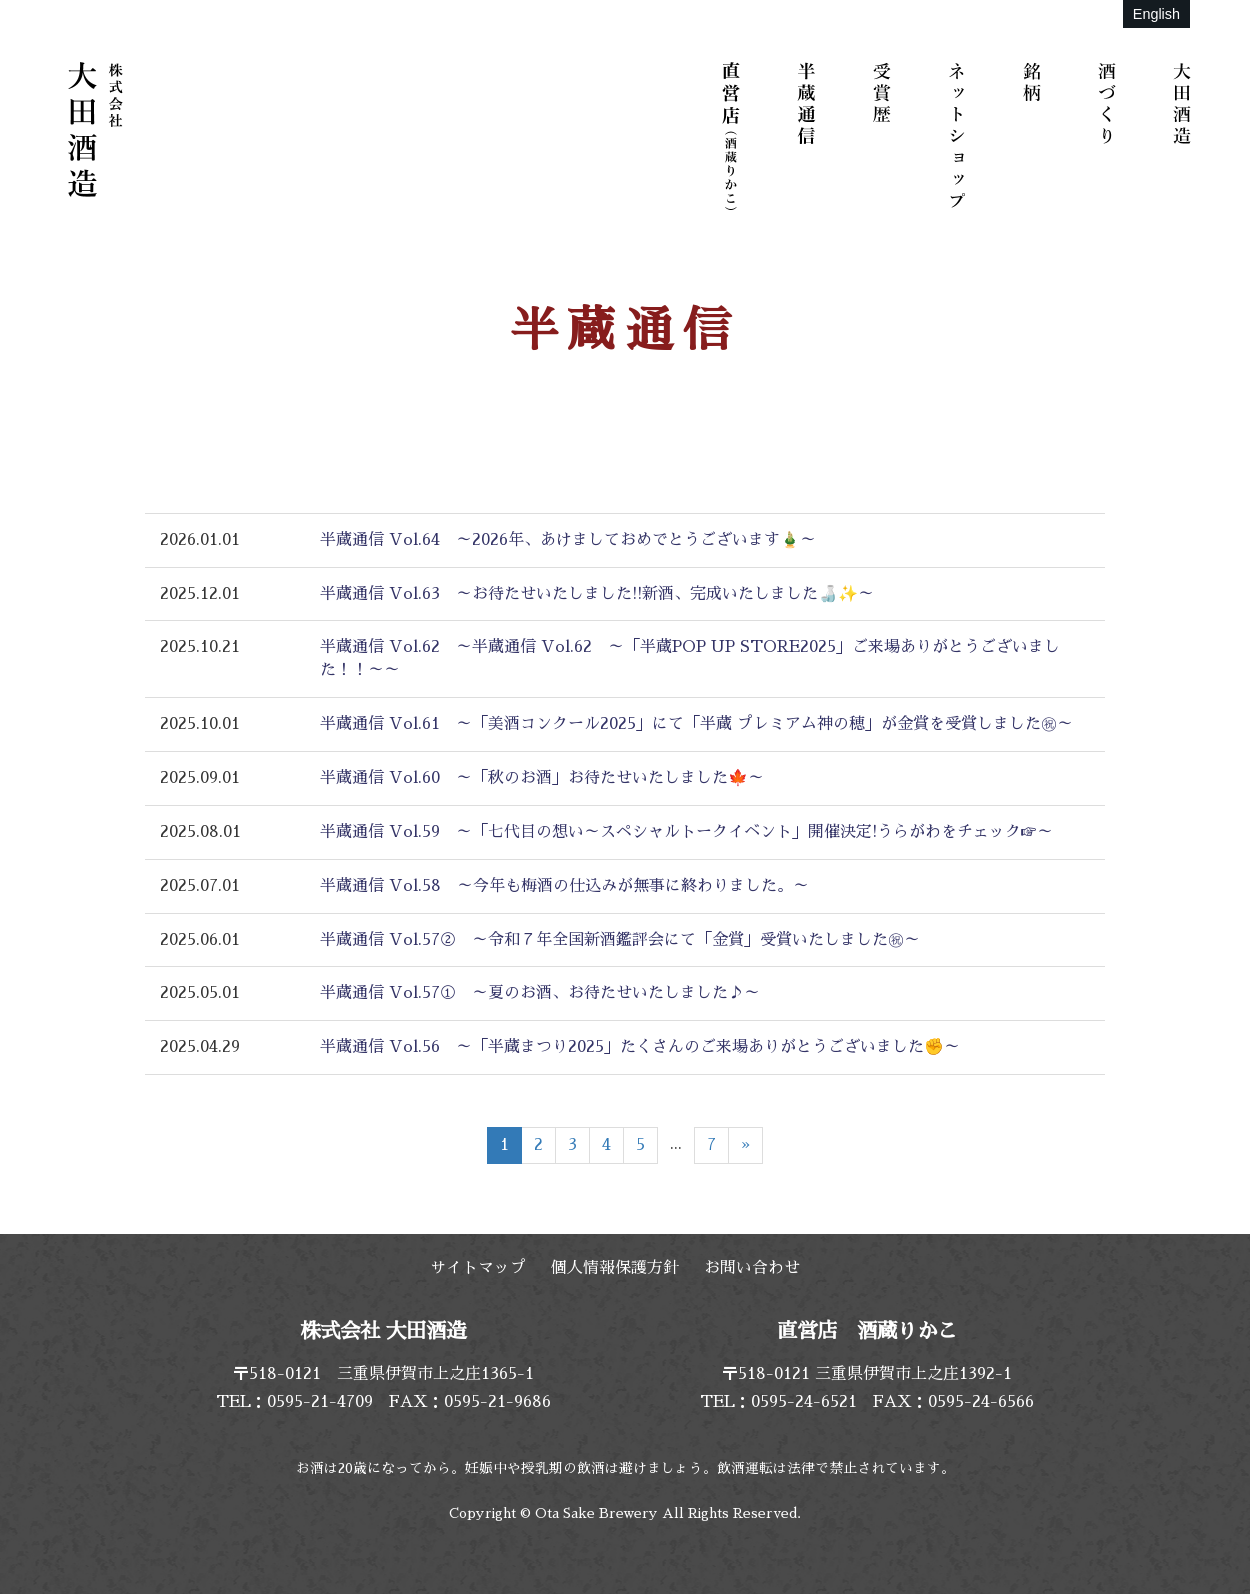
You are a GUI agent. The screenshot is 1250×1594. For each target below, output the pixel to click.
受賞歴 (885, 135)
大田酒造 (1185, 135)
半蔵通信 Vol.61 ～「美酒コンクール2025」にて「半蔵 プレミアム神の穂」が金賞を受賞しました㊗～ (696, 724)
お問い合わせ (752, 1268)
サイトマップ (478, 1268)
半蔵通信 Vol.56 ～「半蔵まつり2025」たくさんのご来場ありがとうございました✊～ (640, 1047)
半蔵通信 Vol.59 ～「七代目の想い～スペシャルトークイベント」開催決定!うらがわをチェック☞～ (686, 832)
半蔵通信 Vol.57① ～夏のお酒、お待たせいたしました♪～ (540, 993)
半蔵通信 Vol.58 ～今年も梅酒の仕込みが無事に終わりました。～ (564, 886)
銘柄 (1035, 135)
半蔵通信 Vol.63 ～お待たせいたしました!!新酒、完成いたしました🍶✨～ (597, 594)
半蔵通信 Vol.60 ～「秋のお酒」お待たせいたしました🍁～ (542, 778)
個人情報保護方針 (615, 1268)
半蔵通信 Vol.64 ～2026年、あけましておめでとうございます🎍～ (568, 540)
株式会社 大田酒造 (95, 130)
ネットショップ (960, 135)
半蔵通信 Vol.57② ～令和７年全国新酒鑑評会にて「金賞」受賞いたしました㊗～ (620, 940)
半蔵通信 (810, 135)
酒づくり (1110, 135)
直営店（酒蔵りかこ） (735, 135)
